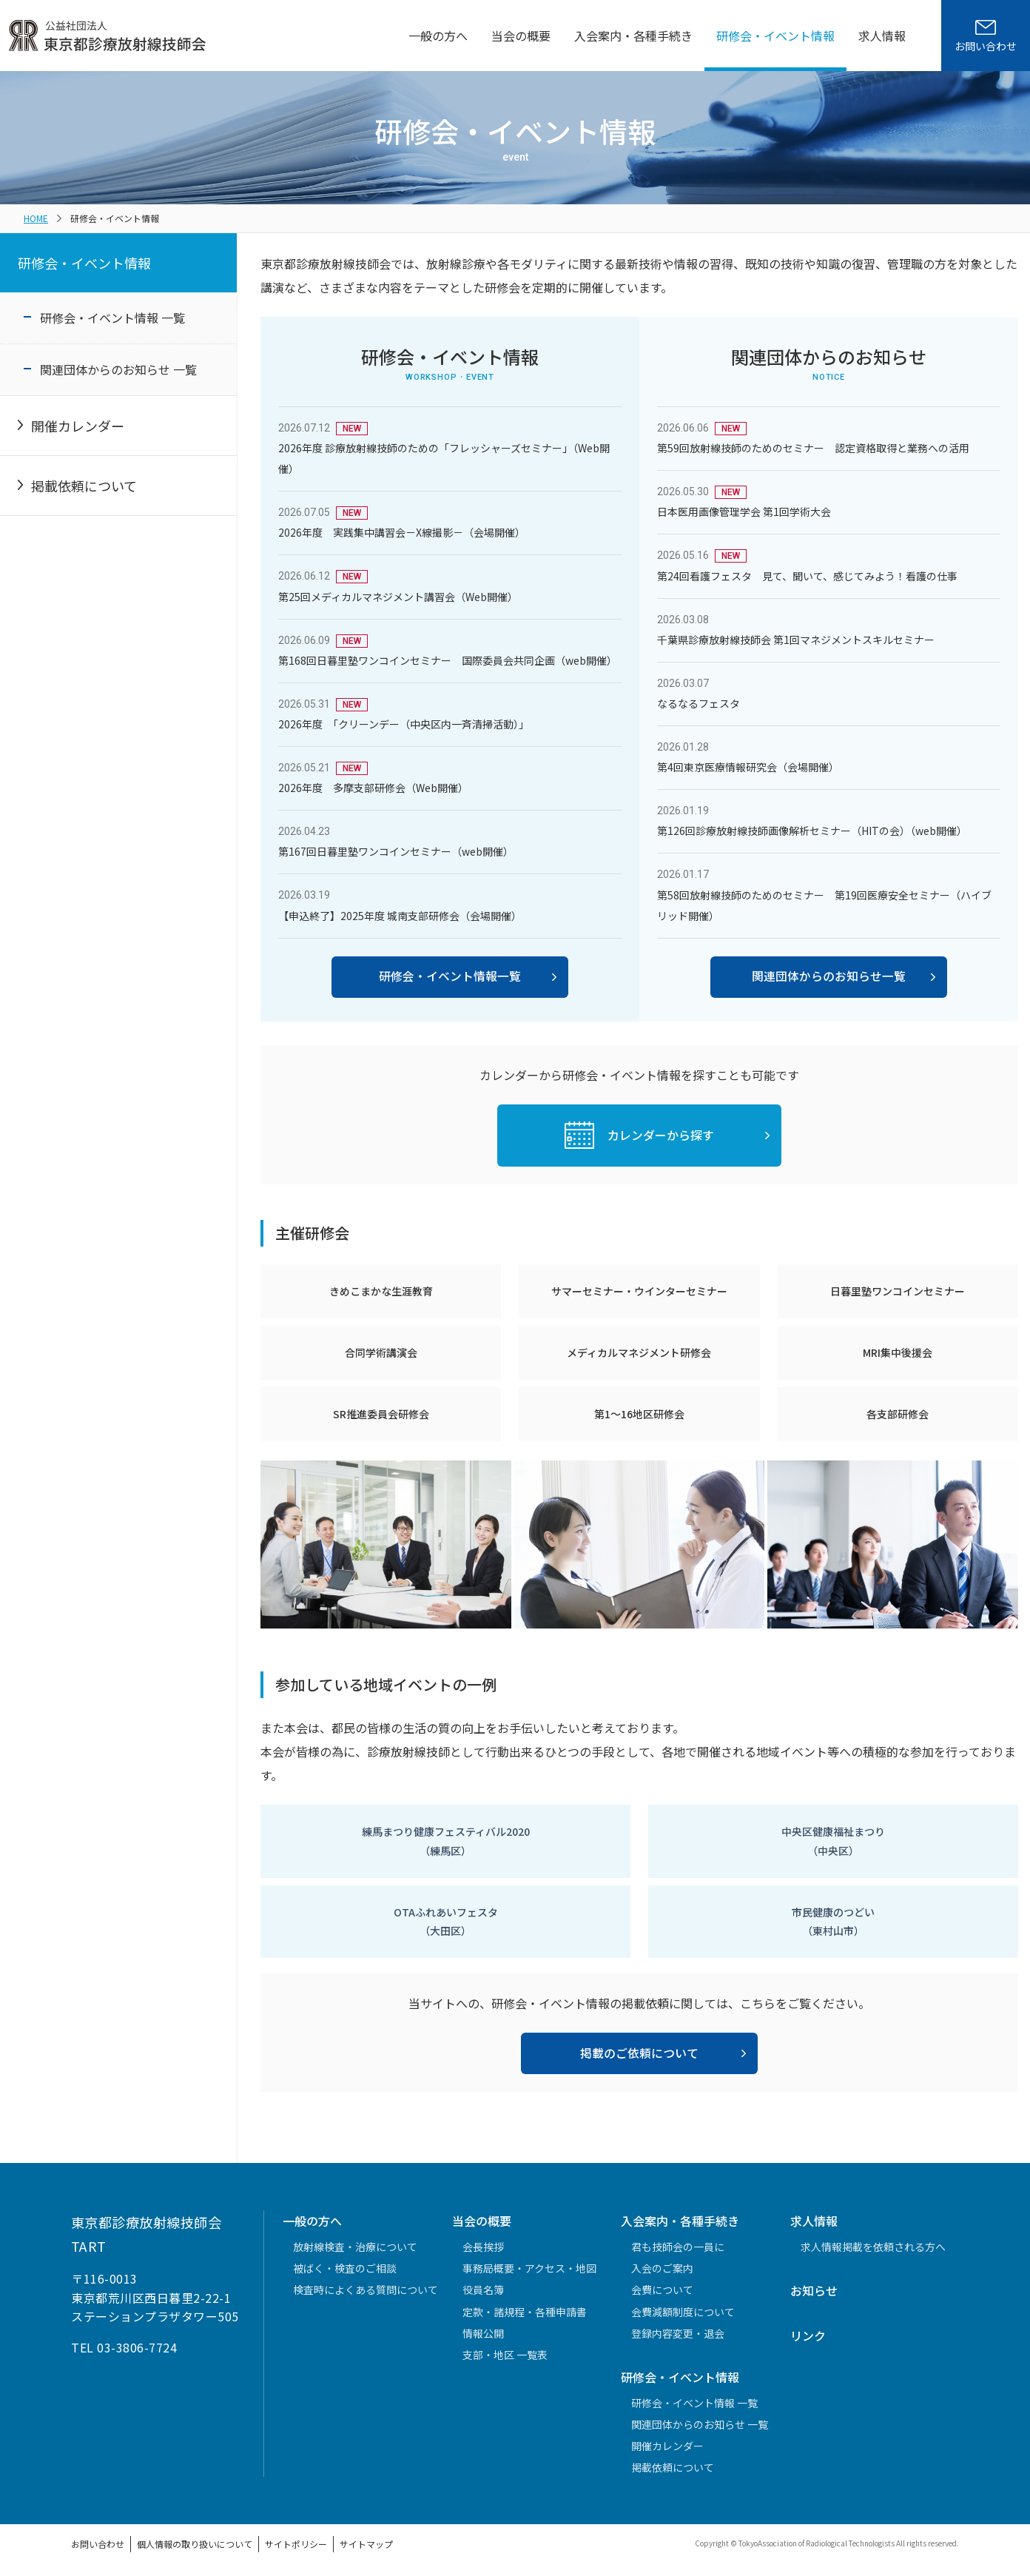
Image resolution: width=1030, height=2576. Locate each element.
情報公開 (483, 2333)
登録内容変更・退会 (677, 2333)
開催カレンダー (77, 425)
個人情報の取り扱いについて (194, 2544)
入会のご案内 (662, 2268)
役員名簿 (483, 2289)
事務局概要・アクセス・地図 (529, 2268)
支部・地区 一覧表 (505, 2354)
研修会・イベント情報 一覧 (112, 317)
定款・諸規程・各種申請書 (524, 2311)
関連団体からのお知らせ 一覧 (118, 369)
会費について (662, 2289)
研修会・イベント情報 (775, 35)
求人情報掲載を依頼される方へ (873, 2246)
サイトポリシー (296, 2544)
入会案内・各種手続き (633, 35)
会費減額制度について (683, 2311)
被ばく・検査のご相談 (345, 2268)
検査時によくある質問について (365, 2289)
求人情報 (882, 35)
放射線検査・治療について (355, 2246)
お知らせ (814, 2290)
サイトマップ (366, 2544)
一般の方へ (438, 35)
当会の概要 (521, 35)
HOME (36, 218)
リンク (808, 2335)
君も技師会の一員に (677, 2246)
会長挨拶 (483, 2246)
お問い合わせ (97, 2544)
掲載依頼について (84, 485)
